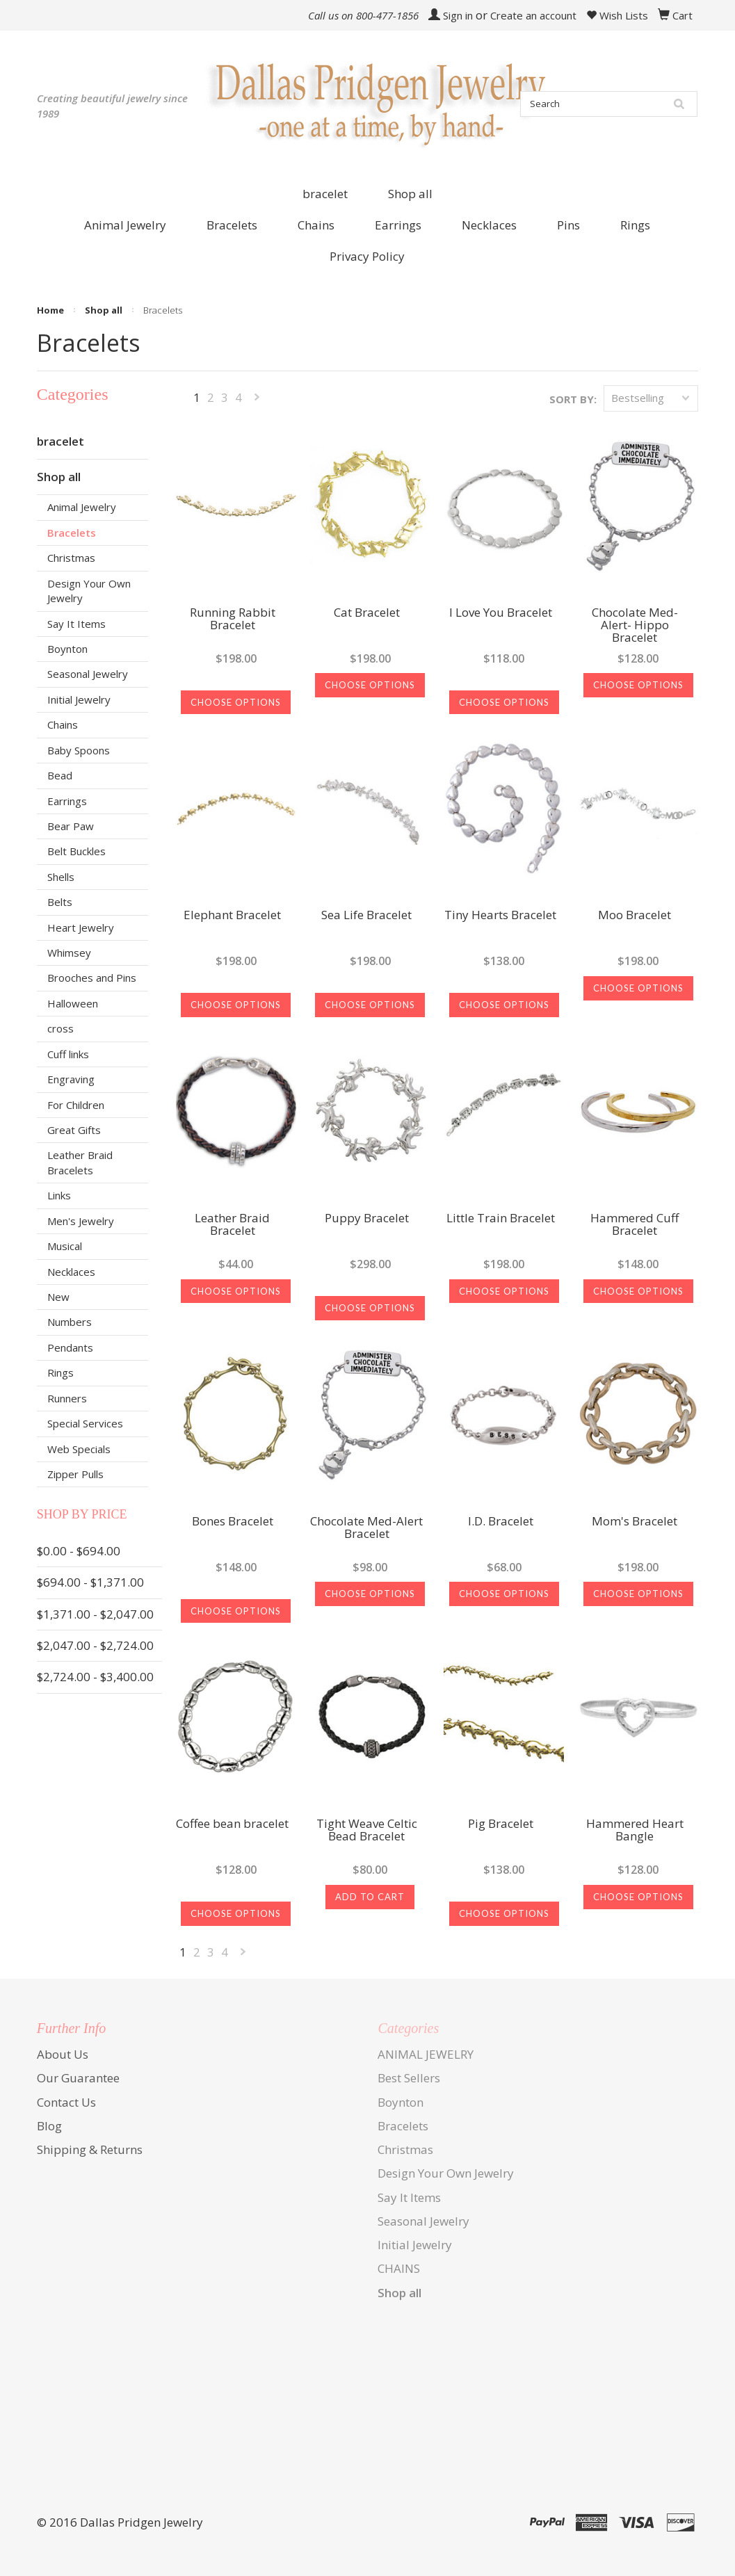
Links (59, 1195)
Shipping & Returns (90, 2149)
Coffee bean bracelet (232, 1824)
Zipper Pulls (75, 1474)
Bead (59, 775)
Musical (64, 1246)
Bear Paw (70, 826)
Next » (257, 400)
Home (50, 310)
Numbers (69, 1322)
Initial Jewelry (79, 699)
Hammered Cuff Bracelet (634, 1225)
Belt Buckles (76, 851)
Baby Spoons (78, 750)
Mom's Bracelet (634, 1522)
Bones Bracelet (232, 1522)
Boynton (67, 649)
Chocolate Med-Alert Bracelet (366, 1528)
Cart (682, 15)
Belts (59, 902)
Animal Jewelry (81, 507)
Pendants (70, 1347)
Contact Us (66, 2102)
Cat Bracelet (367, 613)
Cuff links (68, 1054)
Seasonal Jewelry (87, 674)
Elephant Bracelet (232, 916)
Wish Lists (617, 15)
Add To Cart (370, 1896)
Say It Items (76, 624)
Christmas (71, 558)
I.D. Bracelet (500, 1522)
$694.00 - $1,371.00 (90, 1582)
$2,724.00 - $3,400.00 (95, 1677)
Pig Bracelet (500, 1824)
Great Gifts (74, 1130)
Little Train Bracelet (500, 1219)
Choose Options (236, 702)
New (58, 1297)
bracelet (325, 194)
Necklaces (71, 1272)
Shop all (410, 194)
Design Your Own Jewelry (89, 590)
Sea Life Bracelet (366, 916)
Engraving (71, 1079)
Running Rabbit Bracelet (232, 619)
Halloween (72, 1003)
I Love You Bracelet (500, 613)
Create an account (533, 15)
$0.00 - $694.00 (78, 1551)
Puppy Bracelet (367, 1219)
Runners (67, 1398)
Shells (60, 877)
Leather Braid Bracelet (232, 1225)
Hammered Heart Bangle (635, 1830)
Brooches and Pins (91, 978)
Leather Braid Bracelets (80, 1162)
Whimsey (69, 952)
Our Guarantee (78, 2078)
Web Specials (79, 1449)
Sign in (458, 15)
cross (60, 1028)
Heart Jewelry (80, 927)
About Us (62, 2054)
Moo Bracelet (634, 916)
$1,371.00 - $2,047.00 (95, 1614)
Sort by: (573, 399)
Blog (49, 2126)
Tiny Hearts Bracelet (500, 916)
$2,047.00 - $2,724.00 (95, 1645)
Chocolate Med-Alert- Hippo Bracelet (635, 625)
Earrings (67, 801)
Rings (60, 1372)
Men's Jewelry (80, 1221)
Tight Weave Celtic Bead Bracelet (366, 1830)
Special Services (85, 1423)
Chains (62, 724)
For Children (75, 1105)
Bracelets (71, 533)
